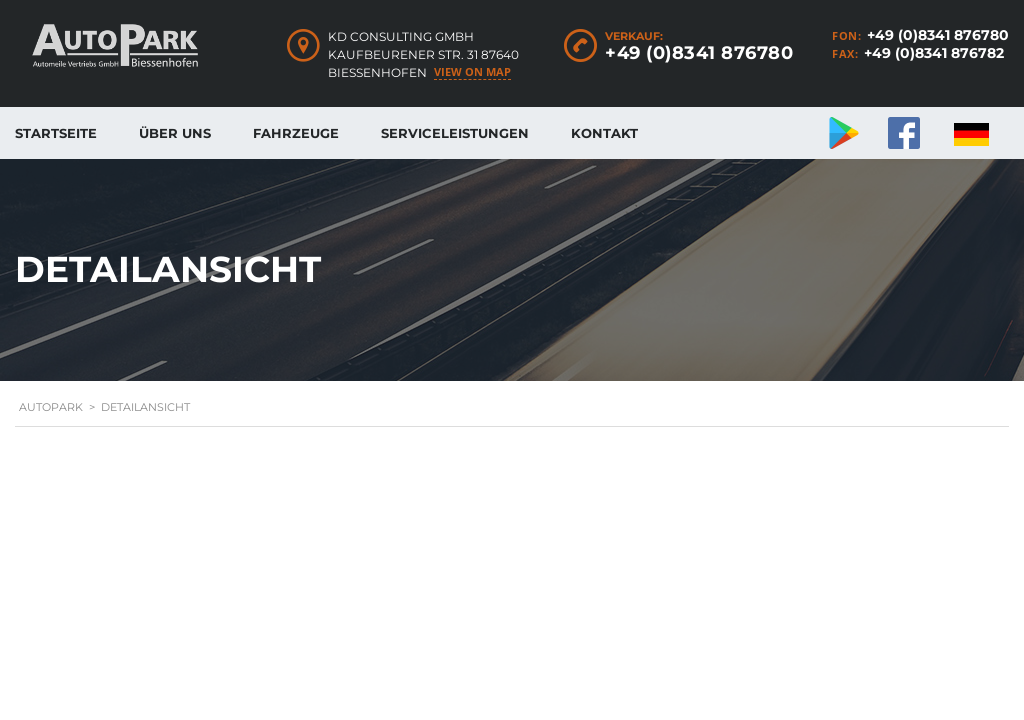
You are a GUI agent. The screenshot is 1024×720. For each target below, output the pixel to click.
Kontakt (604, 133)
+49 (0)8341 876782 (934, 53)
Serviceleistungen (455, 133)
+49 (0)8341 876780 (938, 35)
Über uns (175, 133)
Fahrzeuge (296, 133)
